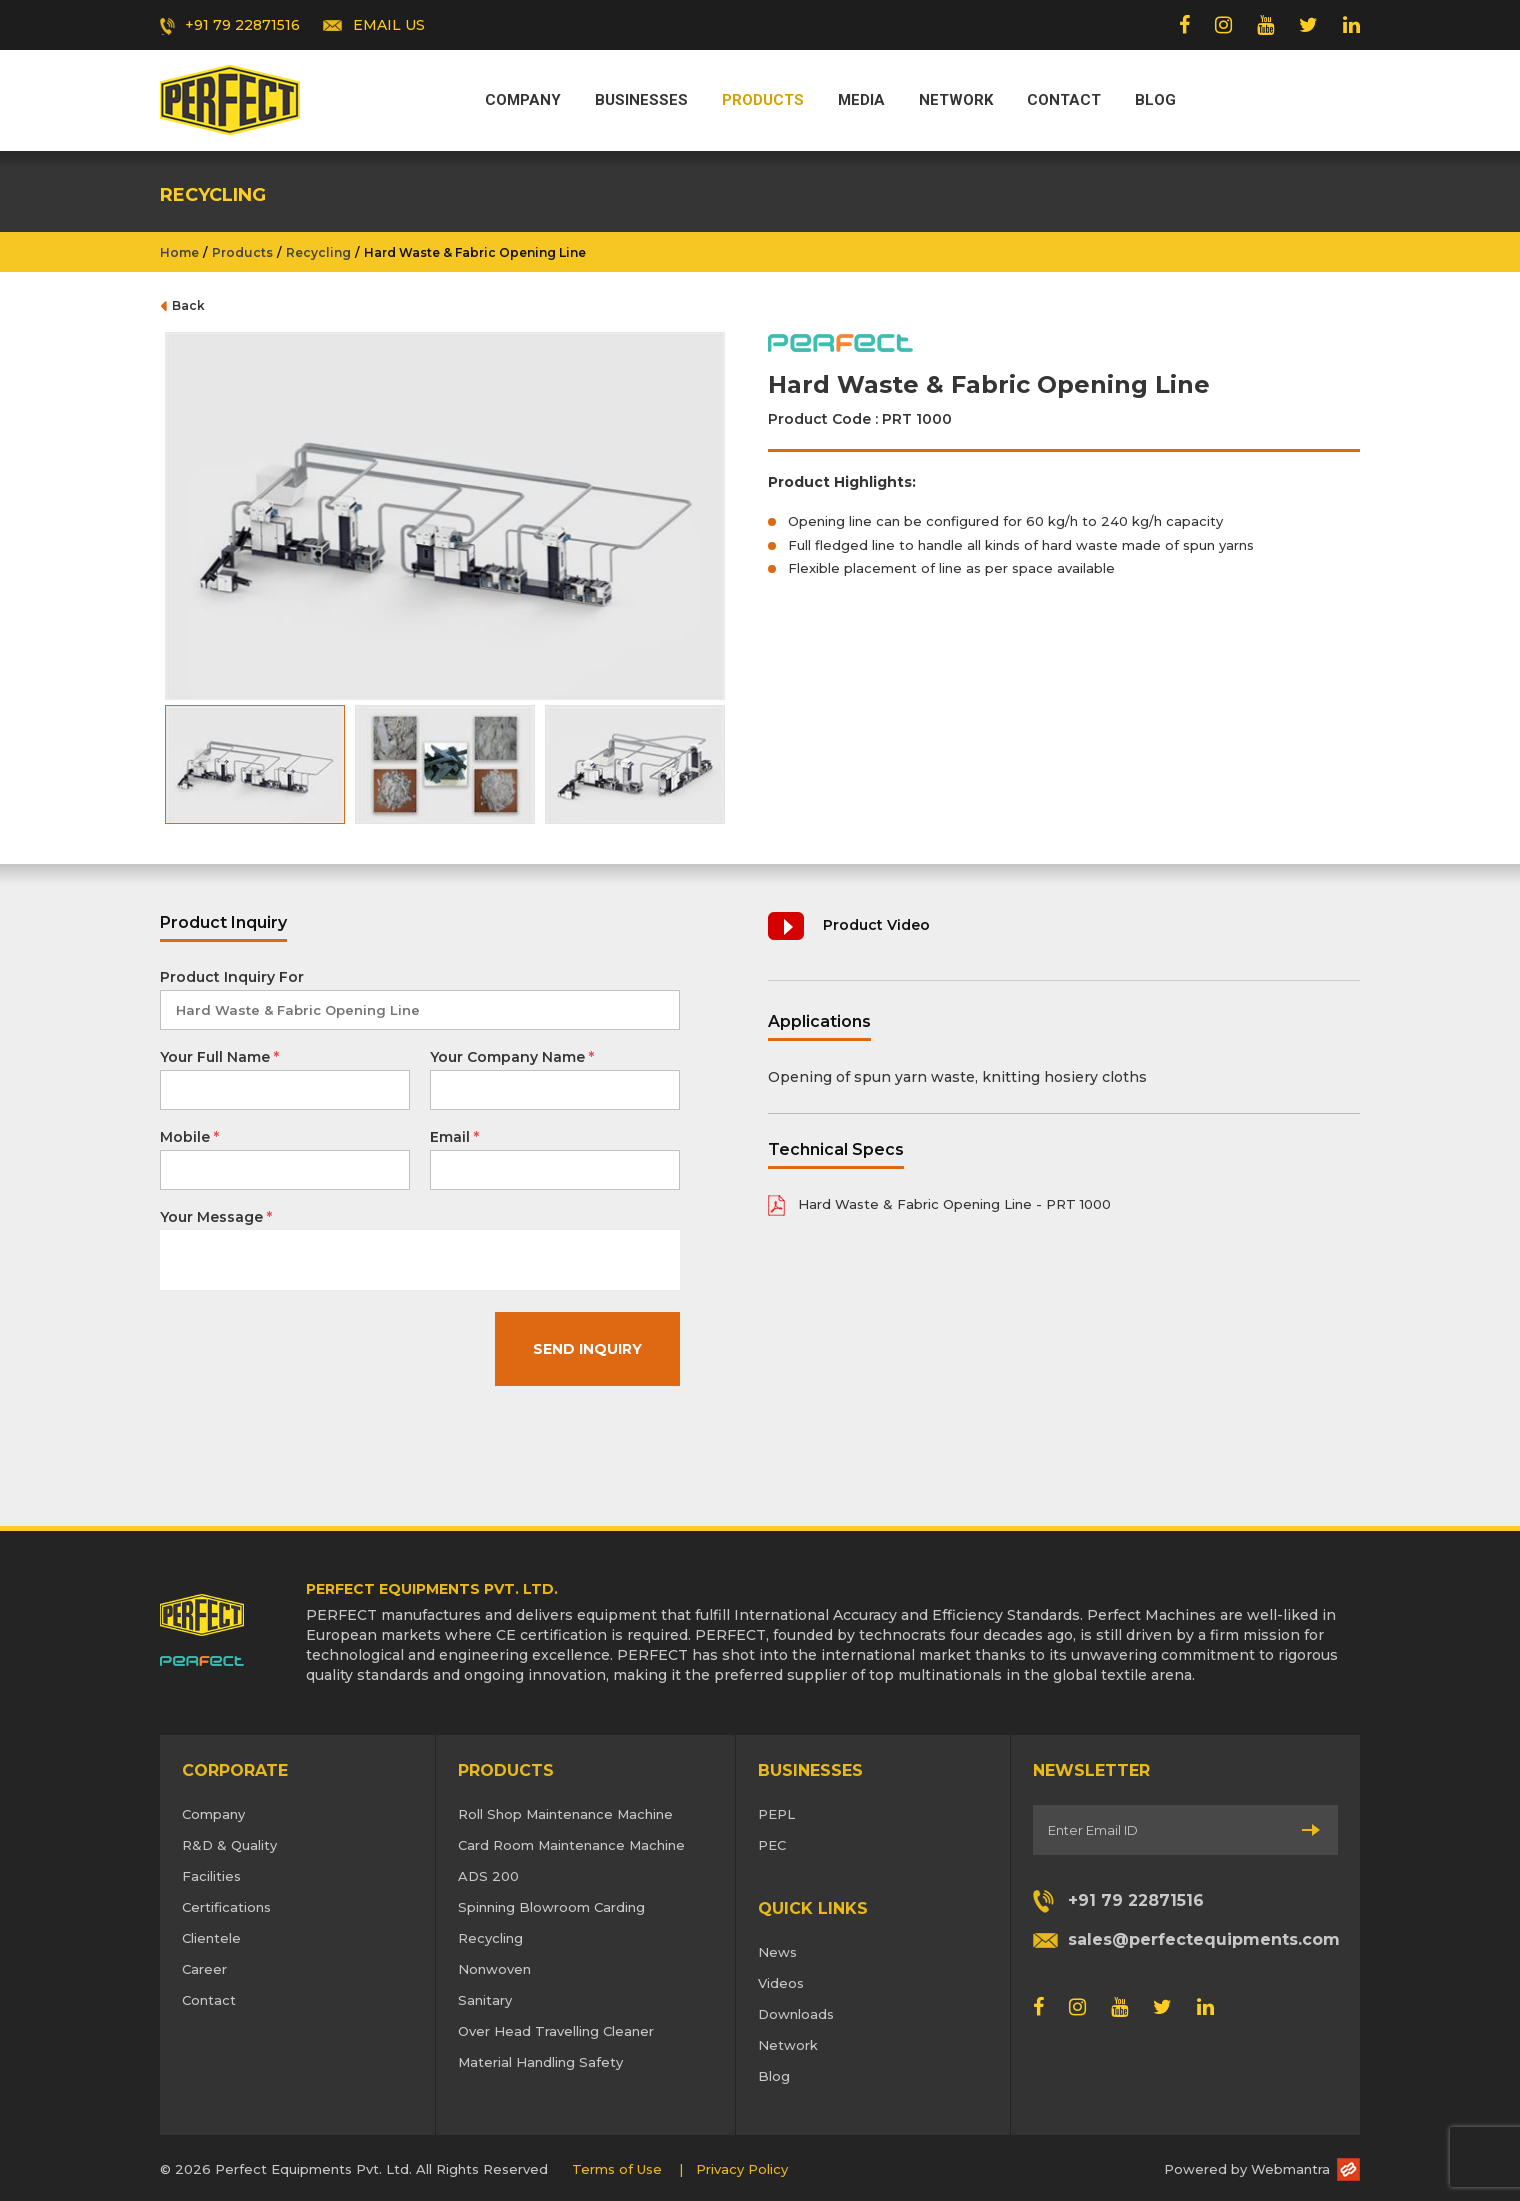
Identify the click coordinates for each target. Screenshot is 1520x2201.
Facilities (211, 1876)
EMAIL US (389, 25)
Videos (781, 1983)
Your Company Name (512, 1057)
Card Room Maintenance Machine (571, 1845)
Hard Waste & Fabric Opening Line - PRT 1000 (954, 1204)
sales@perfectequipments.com (1203, 1939)
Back (188, 305)
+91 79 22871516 (242, 25)
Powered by (1247, 2169)
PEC (772, 1845)
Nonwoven (494, 1969)
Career (204, 1969)
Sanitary (485, 2000)
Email (454, 1137)
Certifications (226, 1907)
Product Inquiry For (232, 977)
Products (763, 100)
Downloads (796, 2014)
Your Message (216, 1217)
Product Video (876, 925)
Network (956, 100)
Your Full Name (219, 1057)
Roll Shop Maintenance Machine (565, 1814)
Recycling (318, 252)
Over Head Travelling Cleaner (556, 2031)
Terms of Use (617, 2169)
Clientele (211, 1938)
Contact (1064, 100)
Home (179, 252)
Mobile (189, 1137)
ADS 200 (488, 1876)
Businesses (641, 100)
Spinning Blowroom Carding (551, 1907)
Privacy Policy (742, 2169)
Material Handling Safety (540, 2062)
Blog (1155, 100)
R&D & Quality (229, 1845)
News (777, 1952)
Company (523, 100)
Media (861, 100)
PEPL (776, 1814)
